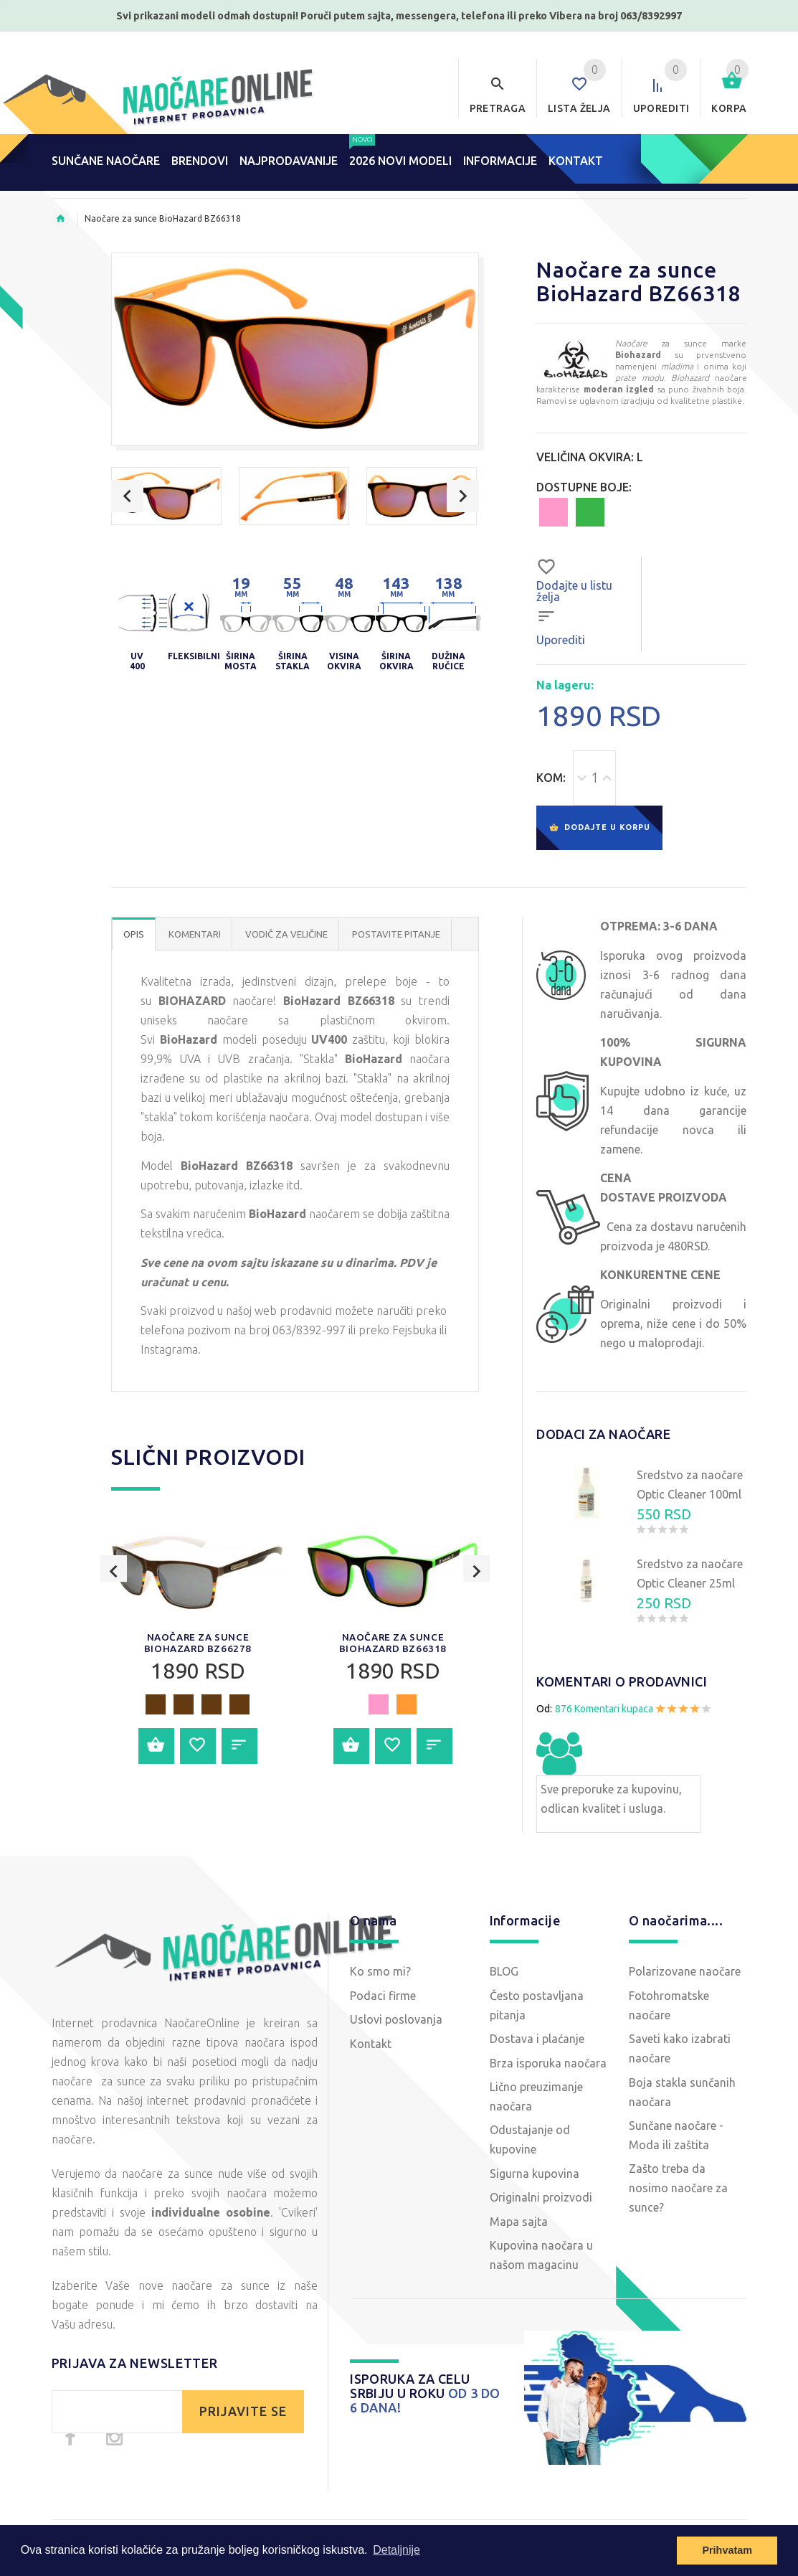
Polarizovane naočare (685, 1983)
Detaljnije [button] (396, 2550)
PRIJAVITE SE (243, 2423)
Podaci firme (383, 2007)
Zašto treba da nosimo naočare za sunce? (678, 2200)
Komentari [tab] (194, 946)
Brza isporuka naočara (548, 2074)
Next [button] (463, 496)
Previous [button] (127, 496)
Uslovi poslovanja (396, 2031)
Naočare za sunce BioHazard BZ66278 (197, 1654)
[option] (166, 496)
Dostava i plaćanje (537, 2050)
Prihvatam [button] (727, 2550)
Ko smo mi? (380, 1983)
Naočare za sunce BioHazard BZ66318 (392, 1654)
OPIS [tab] (133, 946)
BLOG (504, 1983)
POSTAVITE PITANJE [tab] (396, 946)
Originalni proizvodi (541, 2209)
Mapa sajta (519, 2233)
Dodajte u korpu (599, 833)
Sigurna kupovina (534, 2185)
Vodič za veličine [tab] (286, 946)
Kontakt (370, 2055)
